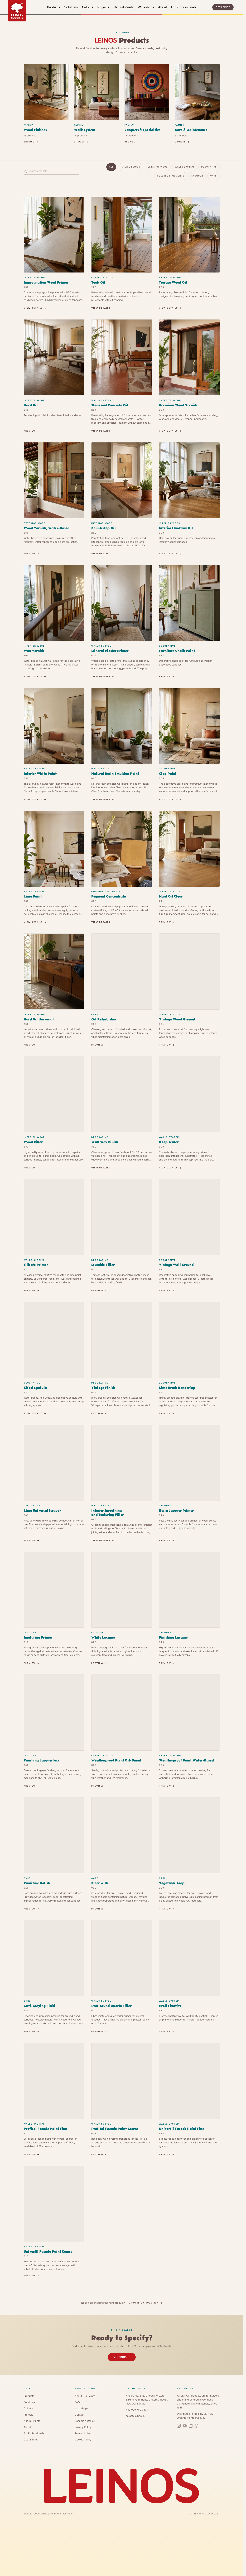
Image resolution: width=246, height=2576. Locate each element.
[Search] (25, 171)
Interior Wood (130, 167)
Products (53, 7)
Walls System (184, 167)
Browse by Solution (145, 2303)
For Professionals (183, 7)
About (162, 7)
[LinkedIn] (190, 2426)
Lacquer (197, 176)
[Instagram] (179, 2426)
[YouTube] (185, 2426)
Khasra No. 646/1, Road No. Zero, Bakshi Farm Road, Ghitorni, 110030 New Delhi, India (147, 2399)
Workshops (146, 7)
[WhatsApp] (196, 2426)
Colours (87, 7)
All (111, 167)
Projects (103, 7)
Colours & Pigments (170, 176)
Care (213, 176)
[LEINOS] (17, 10)
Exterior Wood (158, 167)
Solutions (71, 7)
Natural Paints (123, 7)
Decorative (209, 167)
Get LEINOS (223, 7)
